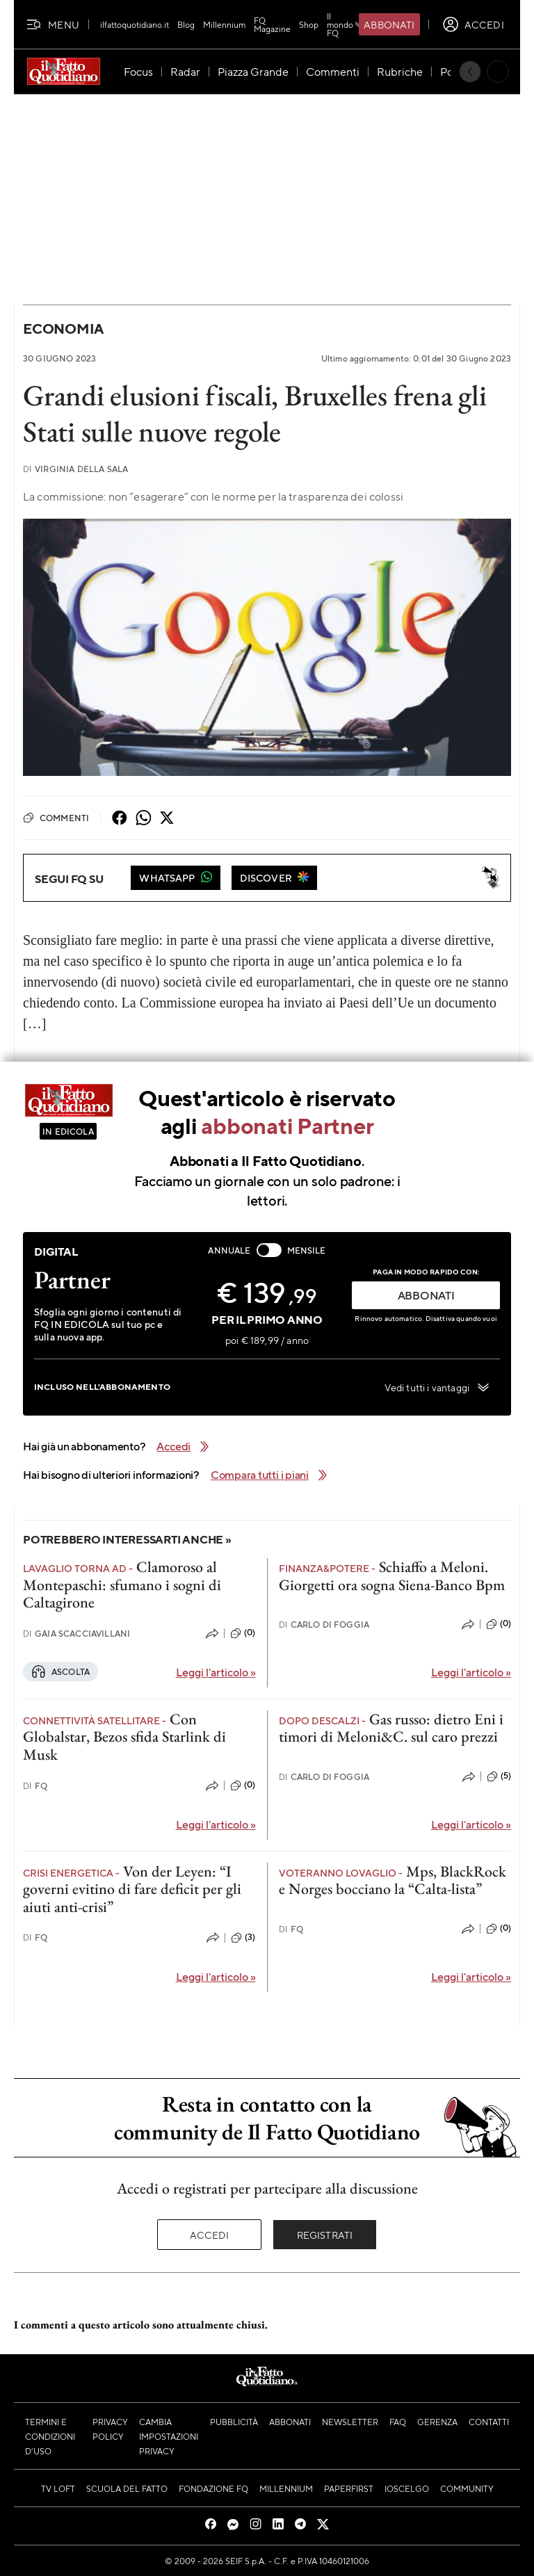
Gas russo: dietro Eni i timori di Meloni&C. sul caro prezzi (391, 1728)
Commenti (56, 817)
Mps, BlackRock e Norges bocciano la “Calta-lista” (392, 1880)
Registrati (325, 2234)
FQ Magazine (272, 24)
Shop (308, 24)
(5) (499, 1776)
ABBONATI (426, 1295)
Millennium (224, 24)
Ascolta (60, 1671)
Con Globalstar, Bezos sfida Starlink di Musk (124, 1737)
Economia (63, 328)
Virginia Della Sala (75, 469)
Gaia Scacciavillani (76, 1633)
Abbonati (389, 24)
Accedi (209, 2234)
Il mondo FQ (345, 24)
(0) (242, 1633)
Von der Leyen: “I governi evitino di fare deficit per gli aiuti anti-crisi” (132, 1889)
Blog (186, 24)
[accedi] (473, 24)
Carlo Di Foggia (324, 1624)
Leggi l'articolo (216, 1671)
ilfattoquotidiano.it (134, 24)
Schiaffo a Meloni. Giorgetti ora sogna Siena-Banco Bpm (392, 1575)
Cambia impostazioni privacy (168, 2436)
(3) (243, 1937)
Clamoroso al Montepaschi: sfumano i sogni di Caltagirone (122, 1584)
